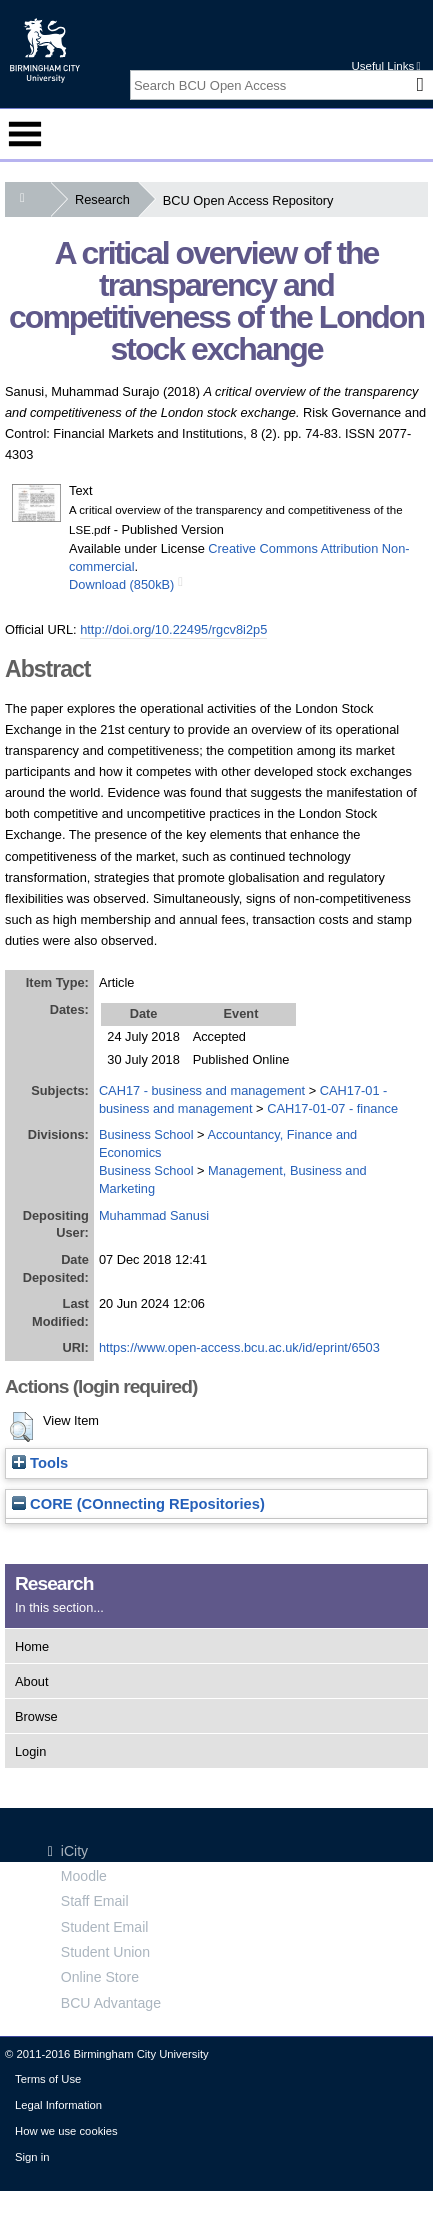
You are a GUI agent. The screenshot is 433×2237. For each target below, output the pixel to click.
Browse (36, 1716)
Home (32, 1646)
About (31, 1681)
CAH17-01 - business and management (243, 1099)
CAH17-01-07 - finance (332, 1108)
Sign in (32, 2157)
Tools (40, 1463)
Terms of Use (48, 2079)
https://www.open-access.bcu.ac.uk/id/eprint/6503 (239, 1347)
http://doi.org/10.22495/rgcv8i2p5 (173, 629)
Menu (25, 134)
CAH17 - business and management (202, 1090)
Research (106, 199)
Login (30, 1751)
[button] (21, 1427)
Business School (146, 1134)
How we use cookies (66, 2131)
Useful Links (385, 66)
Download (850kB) (121, 584)
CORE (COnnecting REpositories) (138, 1504)
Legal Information (58, 2105)
